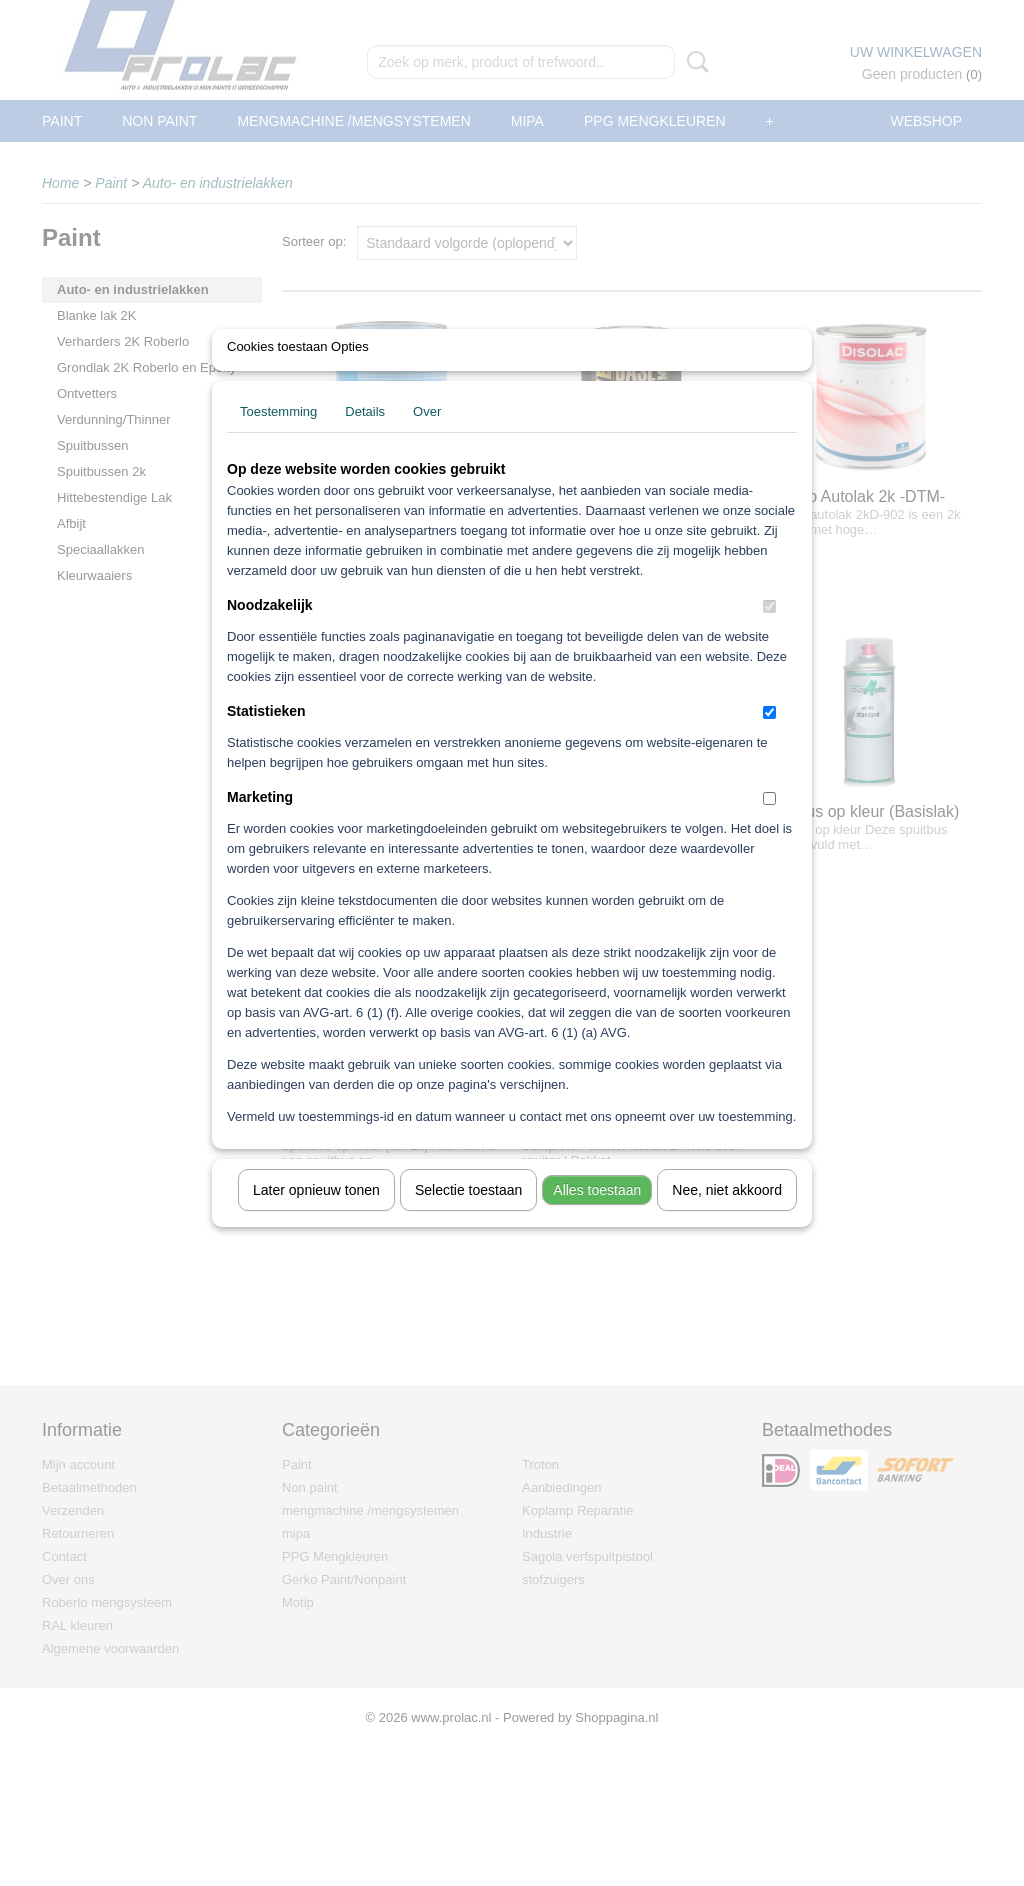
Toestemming (278, 437)
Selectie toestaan (468, 1216)
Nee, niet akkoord (727, 1216)
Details (365, 437)
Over (427, 437)
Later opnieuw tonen (316, 1216)
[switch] (769, 632)
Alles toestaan (597, 1216)
